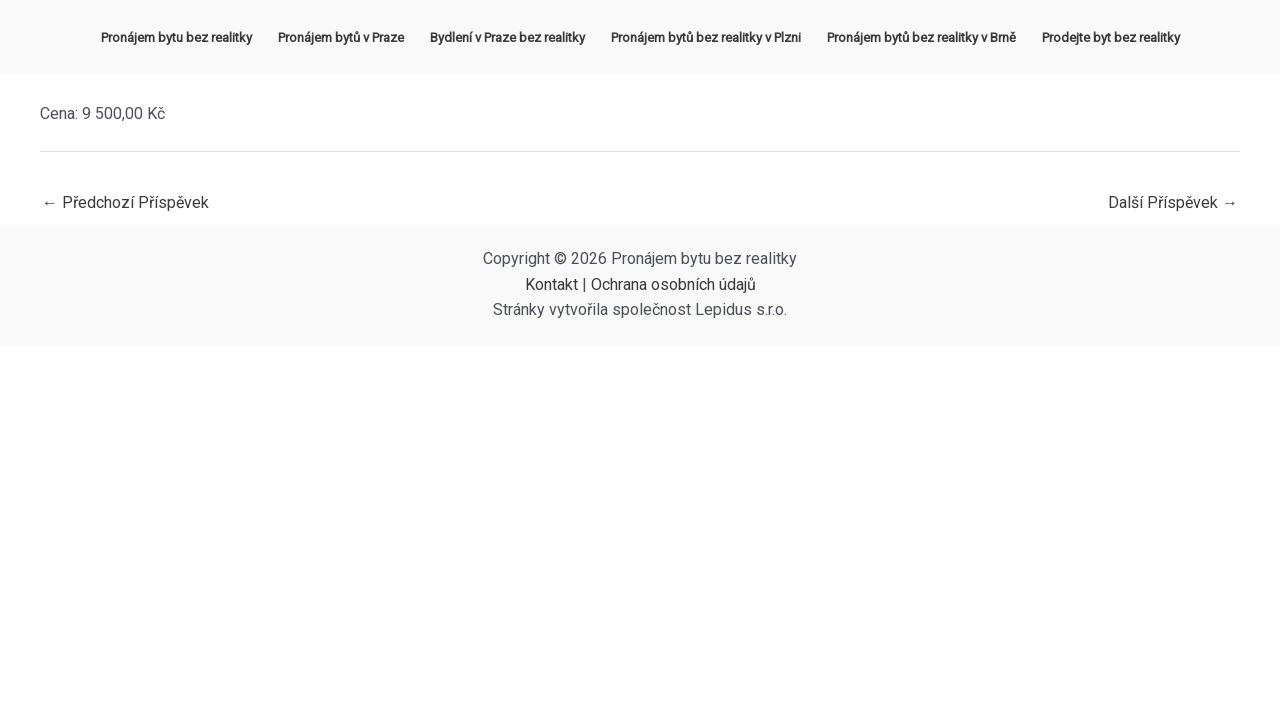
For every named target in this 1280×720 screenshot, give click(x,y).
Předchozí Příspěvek (125, 202)
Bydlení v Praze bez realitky (507, 37)
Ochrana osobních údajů (673, 284)
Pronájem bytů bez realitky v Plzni (706, 37)
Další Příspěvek (1173, 202)
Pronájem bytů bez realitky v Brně (921, 37)
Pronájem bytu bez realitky (176, 37)
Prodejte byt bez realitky (1111, 37)
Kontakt (551, 284)
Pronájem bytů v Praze (341, 37)
